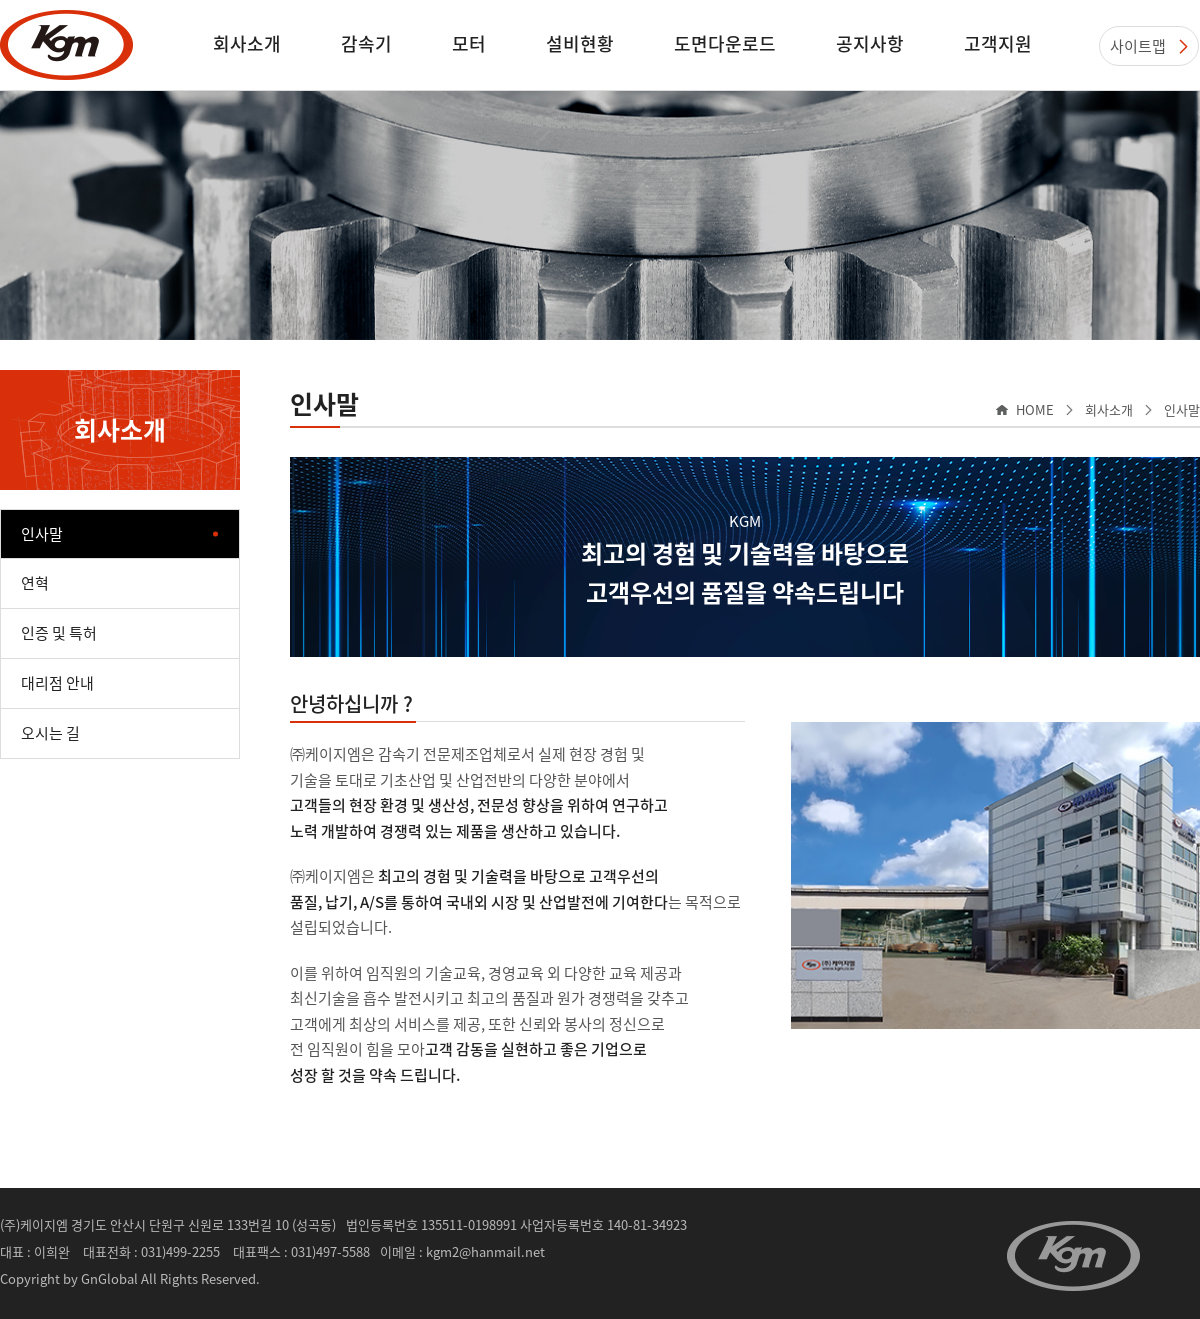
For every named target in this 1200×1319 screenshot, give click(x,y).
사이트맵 (1138, 46)
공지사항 (870, 43)
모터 (469, 43)
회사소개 (247, 43)
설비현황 (580, 43)
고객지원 (998, 43)
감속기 (366, 43)
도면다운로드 (725, 43)
